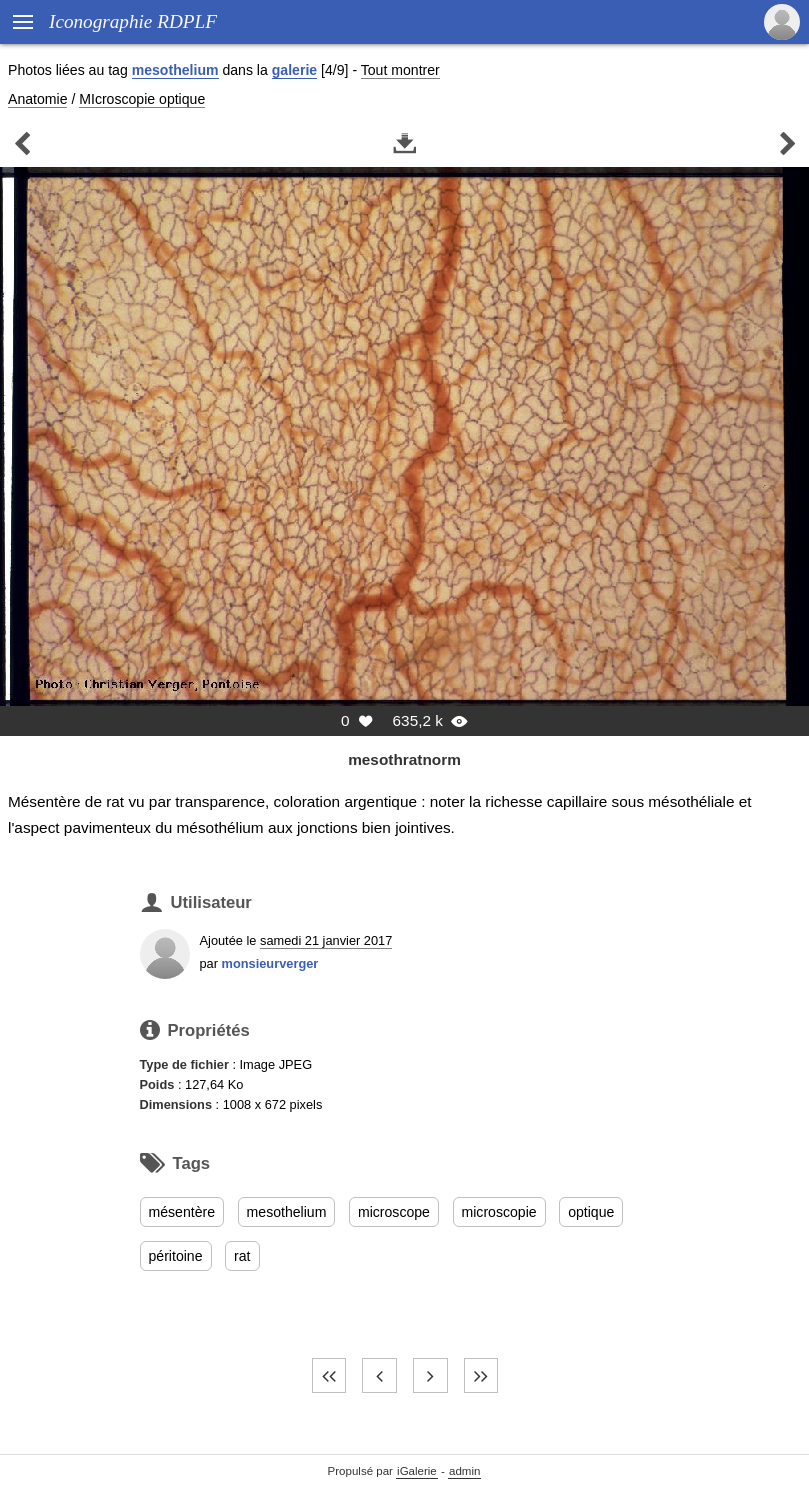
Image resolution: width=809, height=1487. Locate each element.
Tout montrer (400, 70)
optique (591, 1212)
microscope (394, 1212)
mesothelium (175, 70)
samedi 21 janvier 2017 (326, 940)
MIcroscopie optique (142, 99)
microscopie (499, 1212)
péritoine (176, 1256)
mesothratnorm (404, 759)
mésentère (182, 1212)
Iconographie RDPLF (133, 21)
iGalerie (417, 1471)
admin (464, 1471)
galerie (294, 70)
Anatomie (37, 99)
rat (242, 1256)
